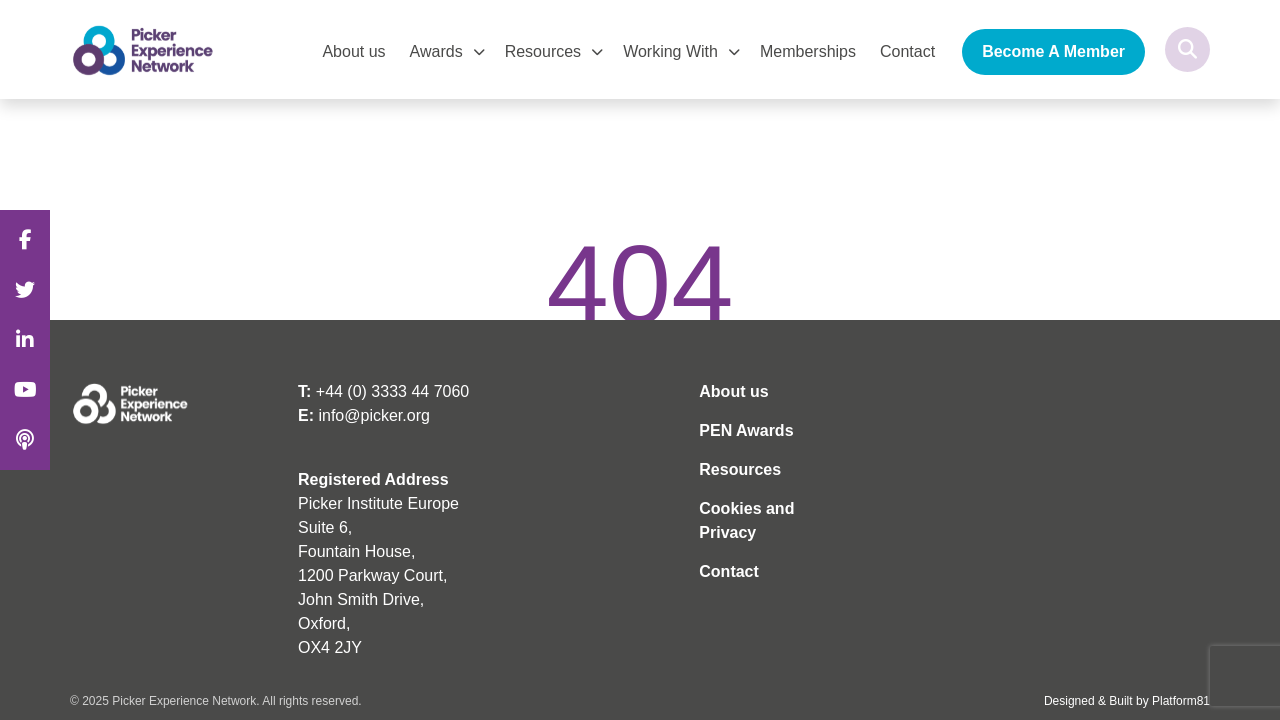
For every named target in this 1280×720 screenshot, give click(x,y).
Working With (670, 51)
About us (353, 51)
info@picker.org (373, 415)
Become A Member (1053, 52)
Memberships (808, 51)
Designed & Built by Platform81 (1127, 701)
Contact (907, 51)
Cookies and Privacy (746, 520)
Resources (543, 51)
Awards (436, 51)
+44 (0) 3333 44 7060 (392, 391)
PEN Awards (746, 430)
